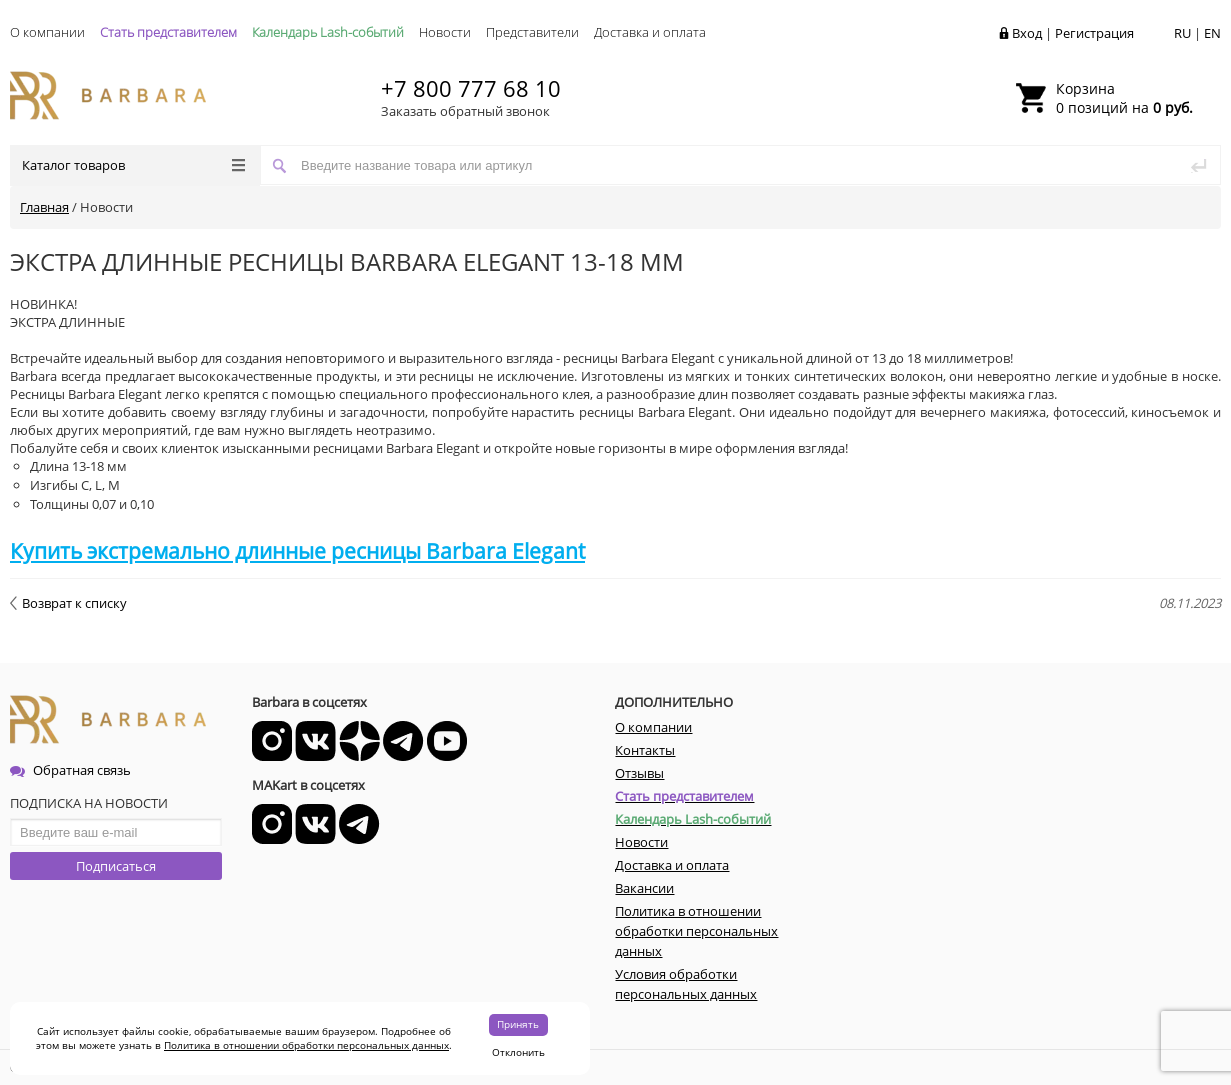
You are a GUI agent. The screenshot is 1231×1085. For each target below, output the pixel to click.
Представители (532, 32)
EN (1212, 33)
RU (1182, 33)
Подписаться (116, 866)
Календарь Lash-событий (328, 32)
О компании (47, 32)
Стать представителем (168, 32)
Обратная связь (70, 770)
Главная (44, 207)
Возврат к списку (68, 603)
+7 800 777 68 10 (471, 88)
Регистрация (1094, 33)
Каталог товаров (133, 165)
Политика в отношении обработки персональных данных (306, 1045)
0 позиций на (1124, 98)
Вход (1027, 33)
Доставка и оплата (650, 32)
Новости (445, 32)
